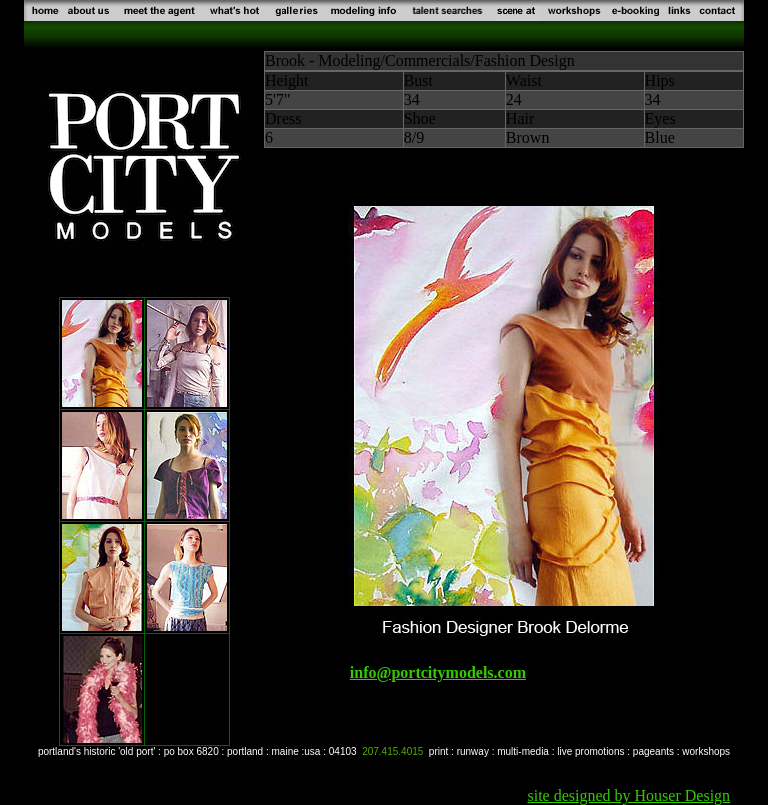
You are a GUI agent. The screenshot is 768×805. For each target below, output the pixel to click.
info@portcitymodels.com (438, 672)
